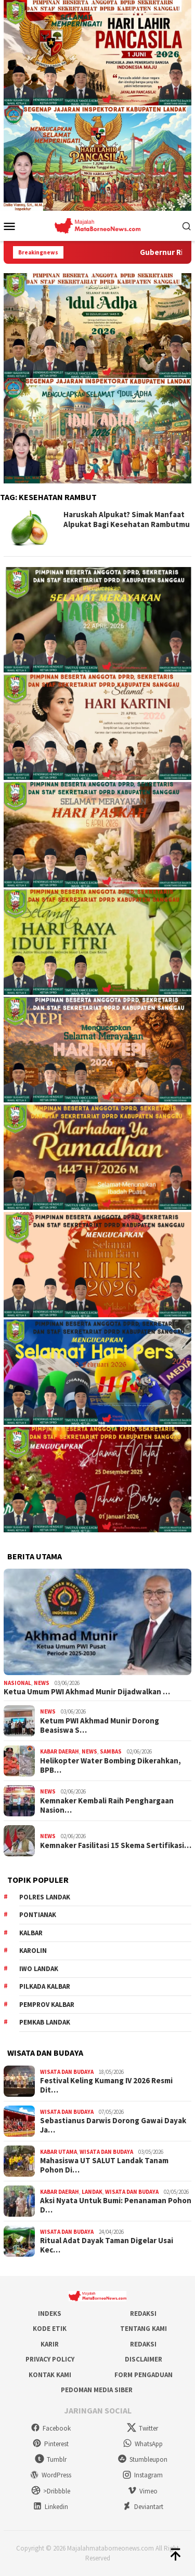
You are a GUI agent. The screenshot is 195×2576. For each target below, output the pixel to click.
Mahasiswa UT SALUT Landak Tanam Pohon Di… (104, 2165)
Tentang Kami (143, 2328)
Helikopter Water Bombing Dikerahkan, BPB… (110, 1765)
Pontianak (37, 1914)
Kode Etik (50, 2328)
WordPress (50, 2475)
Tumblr (51, 2459)
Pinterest (50, 2443)
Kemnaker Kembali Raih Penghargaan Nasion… (107, 1805)
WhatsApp (143, 2443)
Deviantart (142, 2506)
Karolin (33, 1950)
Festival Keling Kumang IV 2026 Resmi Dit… (106, 2085)
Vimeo (142, 2491)
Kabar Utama (58, 2151)
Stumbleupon (142, 2459)
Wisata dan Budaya (67, 2071)
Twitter (142, 2428)
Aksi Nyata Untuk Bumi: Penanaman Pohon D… (115, 2205)
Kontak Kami (50, 2374)
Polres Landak (44, 1897)
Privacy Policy (49, 2359)
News (41, 1683)
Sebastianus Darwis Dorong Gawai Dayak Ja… (113, 2125)
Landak (92, 2191)
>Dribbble (50, 2491)
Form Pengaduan (143, 2374)
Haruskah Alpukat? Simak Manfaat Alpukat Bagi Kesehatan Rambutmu (126, 519)
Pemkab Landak (44, 2022)
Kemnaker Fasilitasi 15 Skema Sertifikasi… (115, 1845)
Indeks (49, 2313)
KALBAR (31, 1932)
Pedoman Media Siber (97, 2389)
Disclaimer (143, 2359)
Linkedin (50, 2506)
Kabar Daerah (59, 1751)
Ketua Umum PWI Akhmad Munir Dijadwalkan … (87, 1691)
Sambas (111, 1751)
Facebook (51, 2428)
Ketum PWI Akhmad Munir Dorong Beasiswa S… (99, 1725)
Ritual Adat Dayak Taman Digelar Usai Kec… (106, 2245)
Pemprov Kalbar (46, 2004)
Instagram (142, 2475)
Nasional (17, 1683)
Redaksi (143, 2313)
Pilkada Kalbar (44, 1986)
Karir (50, 2344)
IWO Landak (38, 1968)
